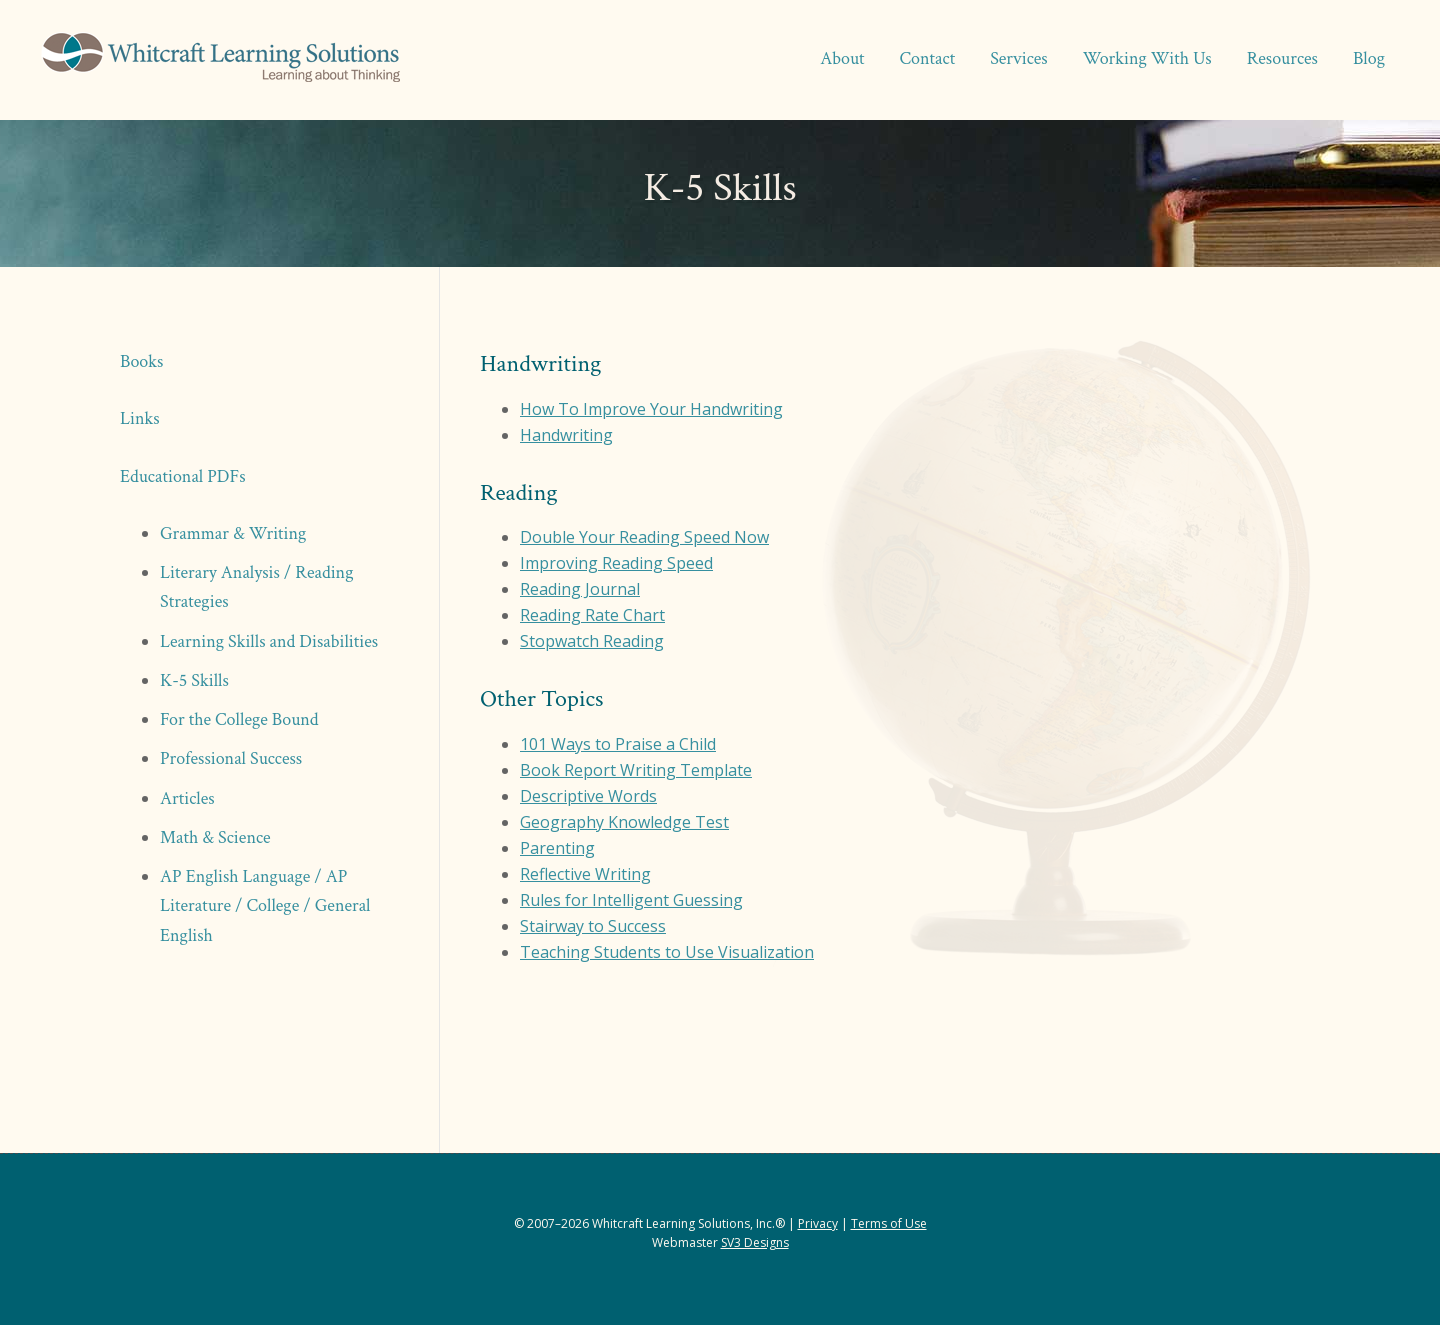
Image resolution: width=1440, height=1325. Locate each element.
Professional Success (231, 758)
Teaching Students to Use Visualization (667, 952)
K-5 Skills (194, 680)
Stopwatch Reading (592, 641)
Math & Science (215, 837)
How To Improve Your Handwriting (651, 409)
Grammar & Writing (233, 533)
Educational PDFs (183, 476)
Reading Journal (580, 589)
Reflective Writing (585, 874)
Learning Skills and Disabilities (269, 641)
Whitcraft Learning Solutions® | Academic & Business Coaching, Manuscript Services (220, 60)
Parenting (557, 848)
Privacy (818, 1223)
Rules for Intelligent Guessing (631, 900)
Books (141, 361)
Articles (187, 798)
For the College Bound (239, 719)
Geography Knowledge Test (624, 822)
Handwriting (566, 435)
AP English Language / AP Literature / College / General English (265, 906)
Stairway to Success (593, 926)
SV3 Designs (755, 1242)
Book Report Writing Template (636, 770)
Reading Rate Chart (592, 615)
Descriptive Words (588, 796)
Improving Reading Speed (616, 563)
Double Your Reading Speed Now (644, 537)
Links (140, 418)
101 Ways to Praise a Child (618, 744)
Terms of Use (889, 1223)
